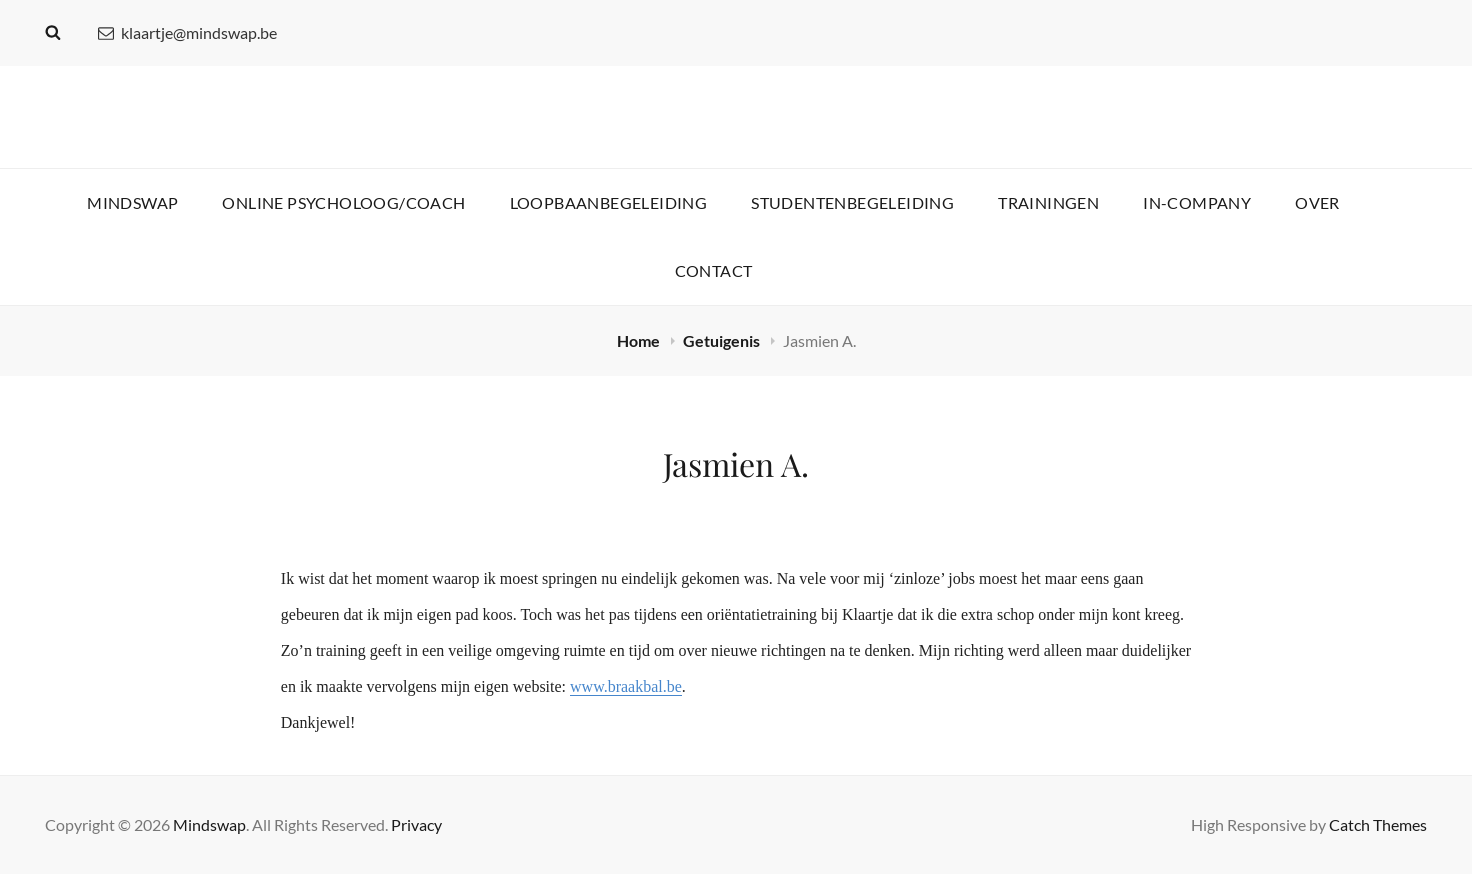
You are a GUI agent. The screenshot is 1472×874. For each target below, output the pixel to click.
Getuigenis (723, 340)
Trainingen (1048, 202)
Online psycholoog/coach (343, 202)
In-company (1197, 202)
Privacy (416, 824)
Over (1317, 202)
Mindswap (132, 202)
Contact (714, 270)
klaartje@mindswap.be (187, 32)
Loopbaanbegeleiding (609, 202)
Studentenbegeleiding (852, 202)
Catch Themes (1378, 824)
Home (640, 340)
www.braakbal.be (626, 686)
